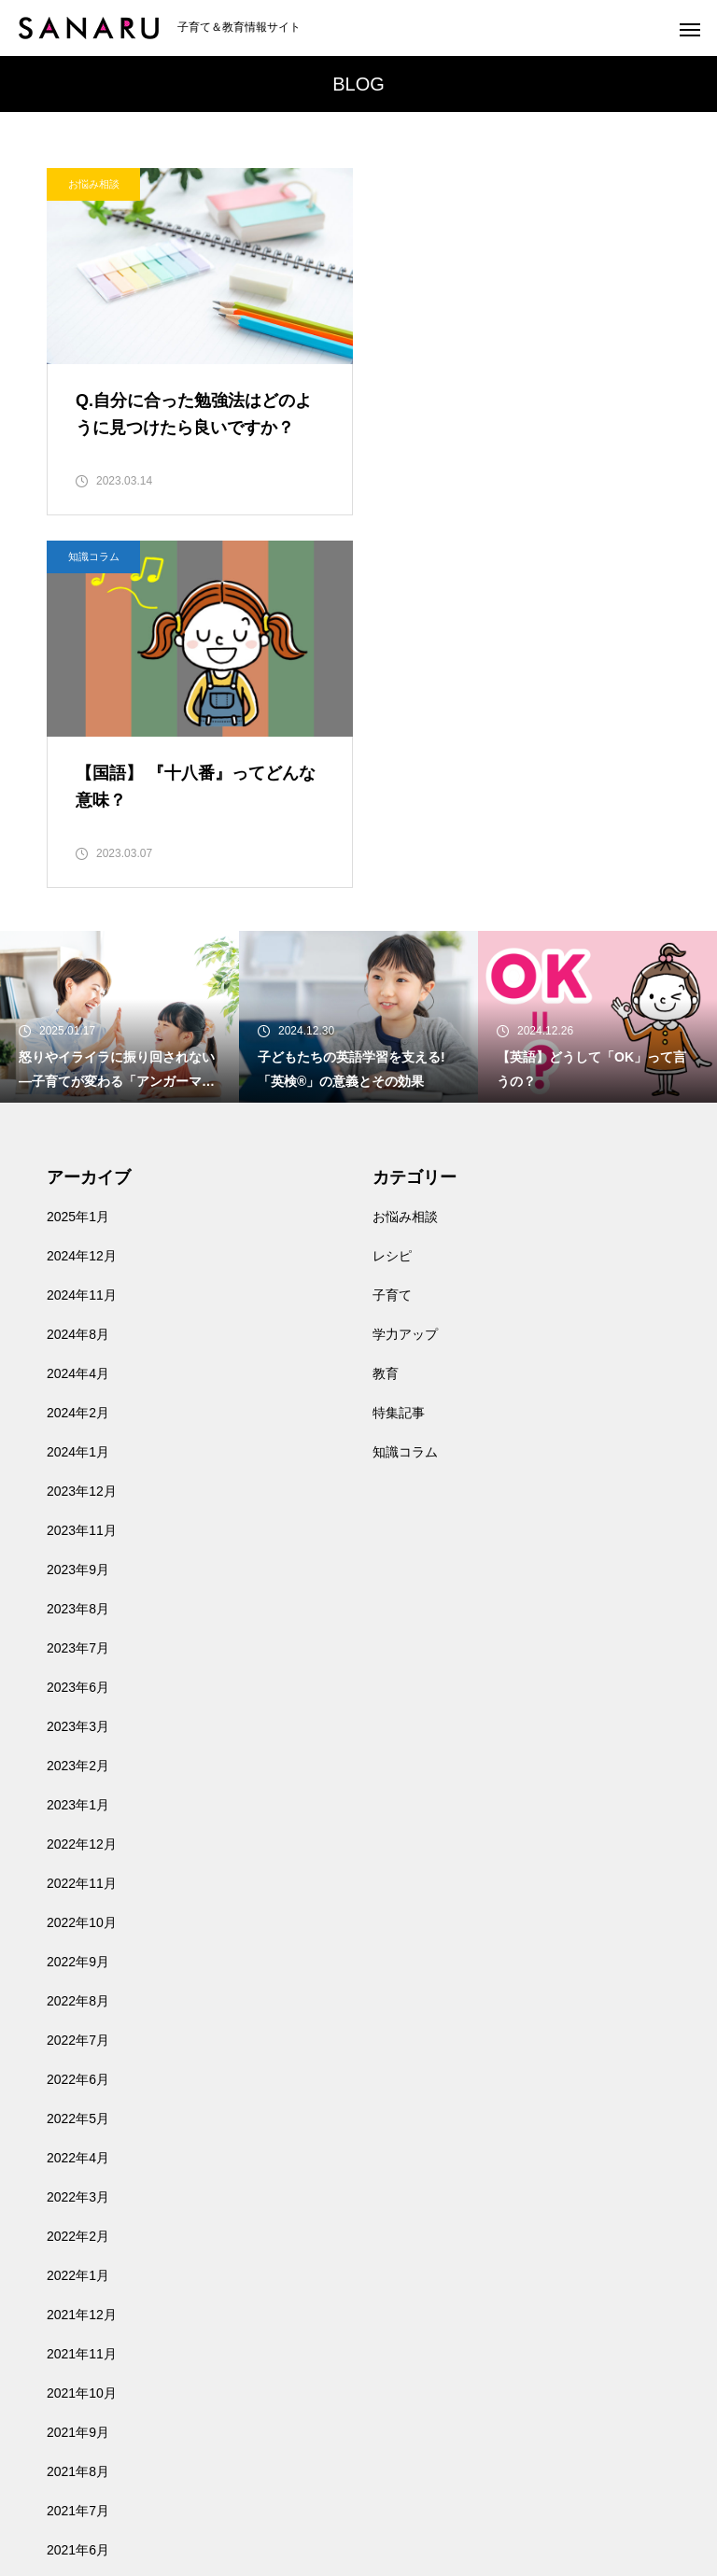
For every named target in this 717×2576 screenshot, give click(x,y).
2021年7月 (78, 2140)
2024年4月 (78, 1002)
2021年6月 (78, 2179)
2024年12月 (82, 885)
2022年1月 (78, 1904)
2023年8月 (78, 1238)
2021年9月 (78, 2061)
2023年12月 (82, 1120)
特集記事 (399, 1042)
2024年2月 (78, 1042)
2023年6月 (78, 1316)
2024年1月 (78, 1081)
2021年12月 (82, 1943)
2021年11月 (82, 1983)
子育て (392, 924)
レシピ (392, 885)
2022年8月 (78, 1630)
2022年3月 (78, 1826)
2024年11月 (82, 924)
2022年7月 (78, 1669)
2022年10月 (82, 1551)
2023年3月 (78, 1355)
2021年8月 (78, 2100)
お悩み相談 (94, 184)
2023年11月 (82, 1159)
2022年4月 (78, 1787)
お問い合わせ (86, 2390)
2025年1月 (78, 845)
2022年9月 (78, 1591)
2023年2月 (78, 1394)
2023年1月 (78, 1434)
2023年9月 (78, 1198)
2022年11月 (82, 1512)
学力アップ (405, 963)
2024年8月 (78, 963)
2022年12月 (82, 1473)
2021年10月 (82, 2022)
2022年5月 (78, 1747)
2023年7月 (78, 1277)
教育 (386, 1002)
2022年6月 (78, 1708)
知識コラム (419, 184)
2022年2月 (78, 1865)
